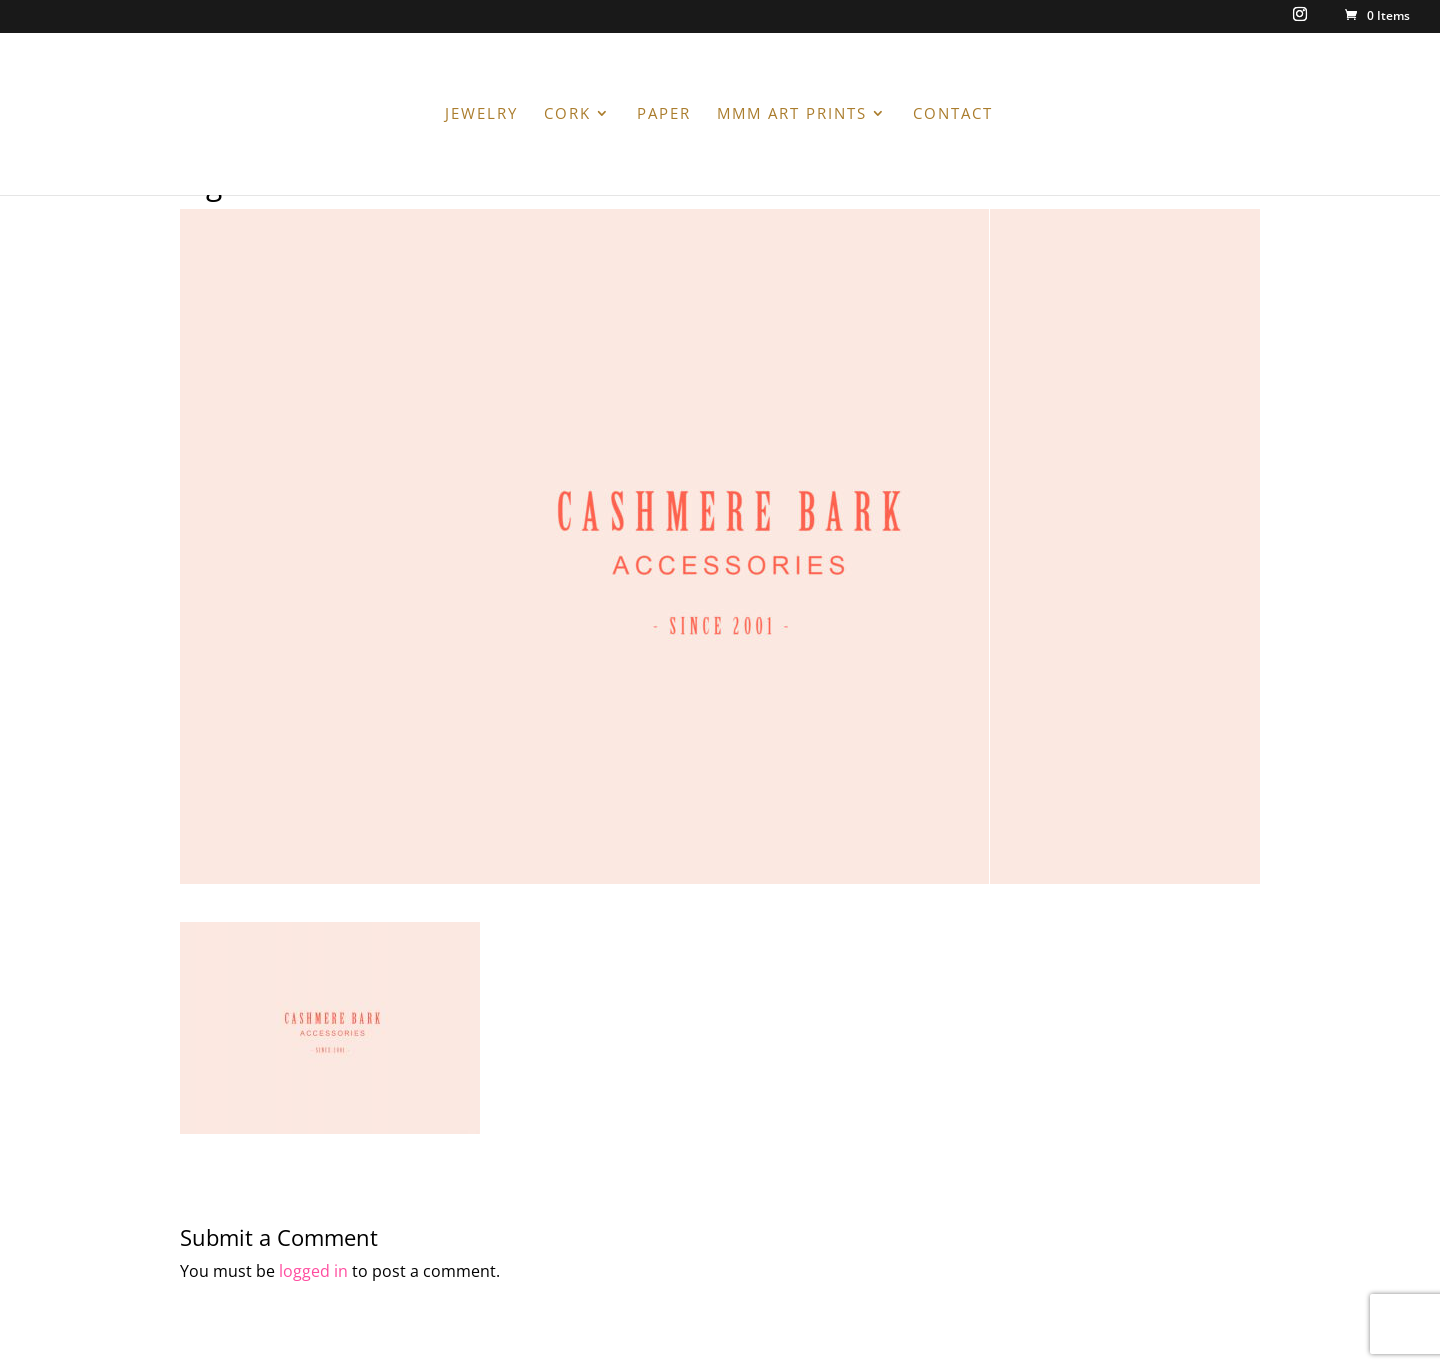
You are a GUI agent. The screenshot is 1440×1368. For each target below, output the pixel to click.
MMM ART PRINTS (792, 114)
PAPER (664, 114)
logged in (313, 1271)
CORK (567, 114)
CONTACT (953, 114)
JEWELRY (481, 114)
